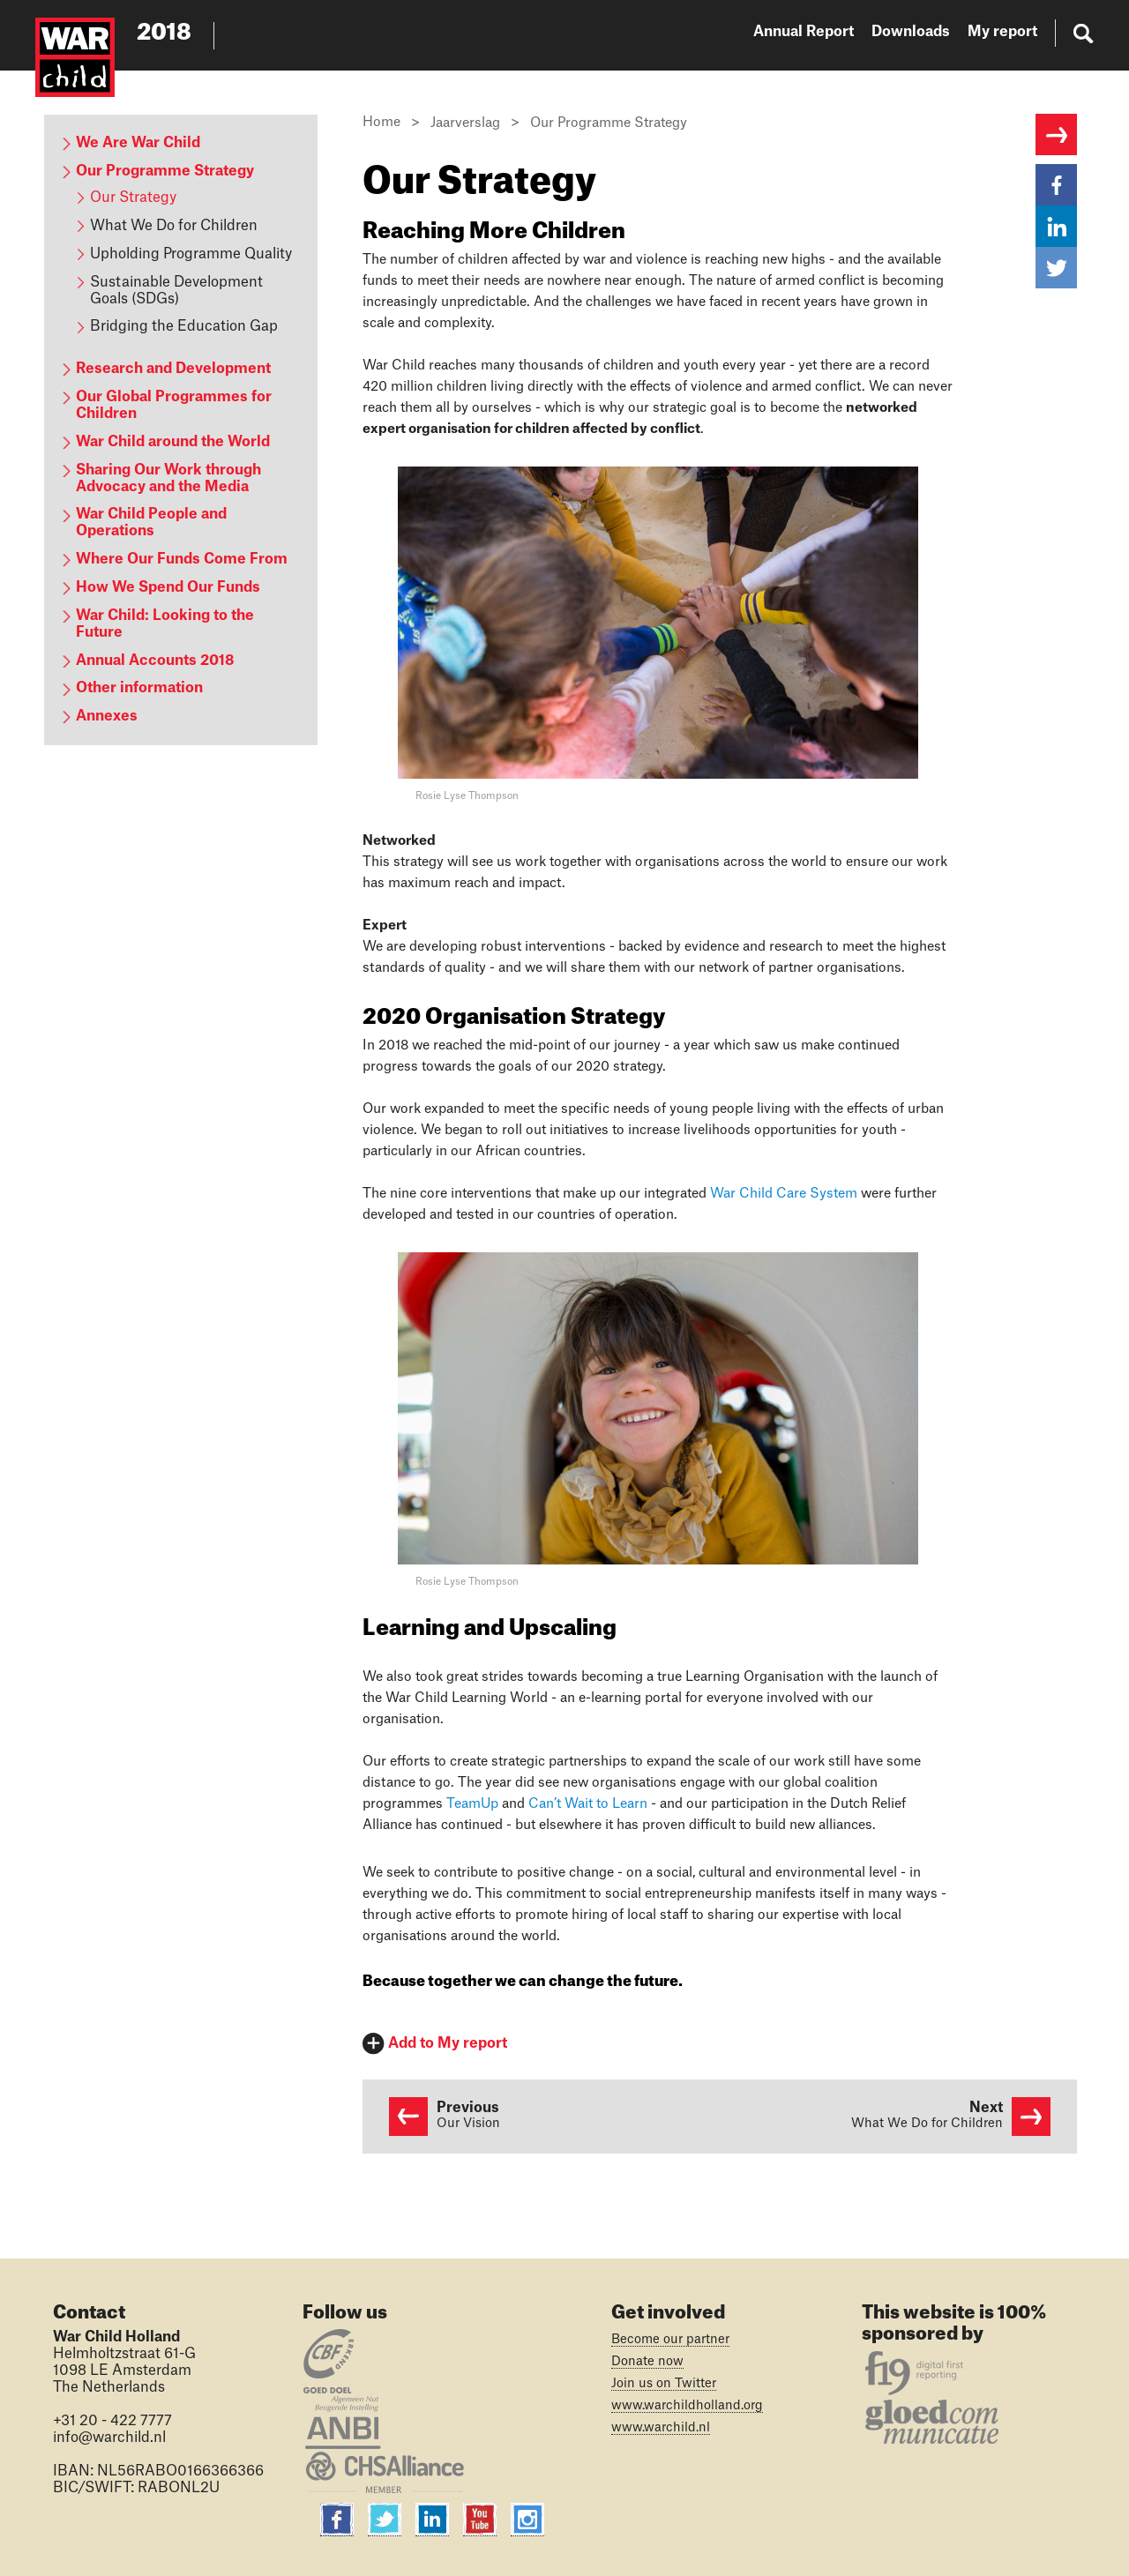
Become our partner (670, 2339)
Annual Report (803, 32)
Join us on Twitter (663, 2384)
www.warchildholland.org (687, 2406)
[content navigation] (181, 430)
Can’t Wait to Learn (587, 1804)
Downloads (910, 32)
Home (381, 122)
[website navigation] (923, 35)
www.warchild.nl (660, 2428)
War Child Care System (783, 1193)
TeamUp (472, 1804)
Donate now (647, 2362)
